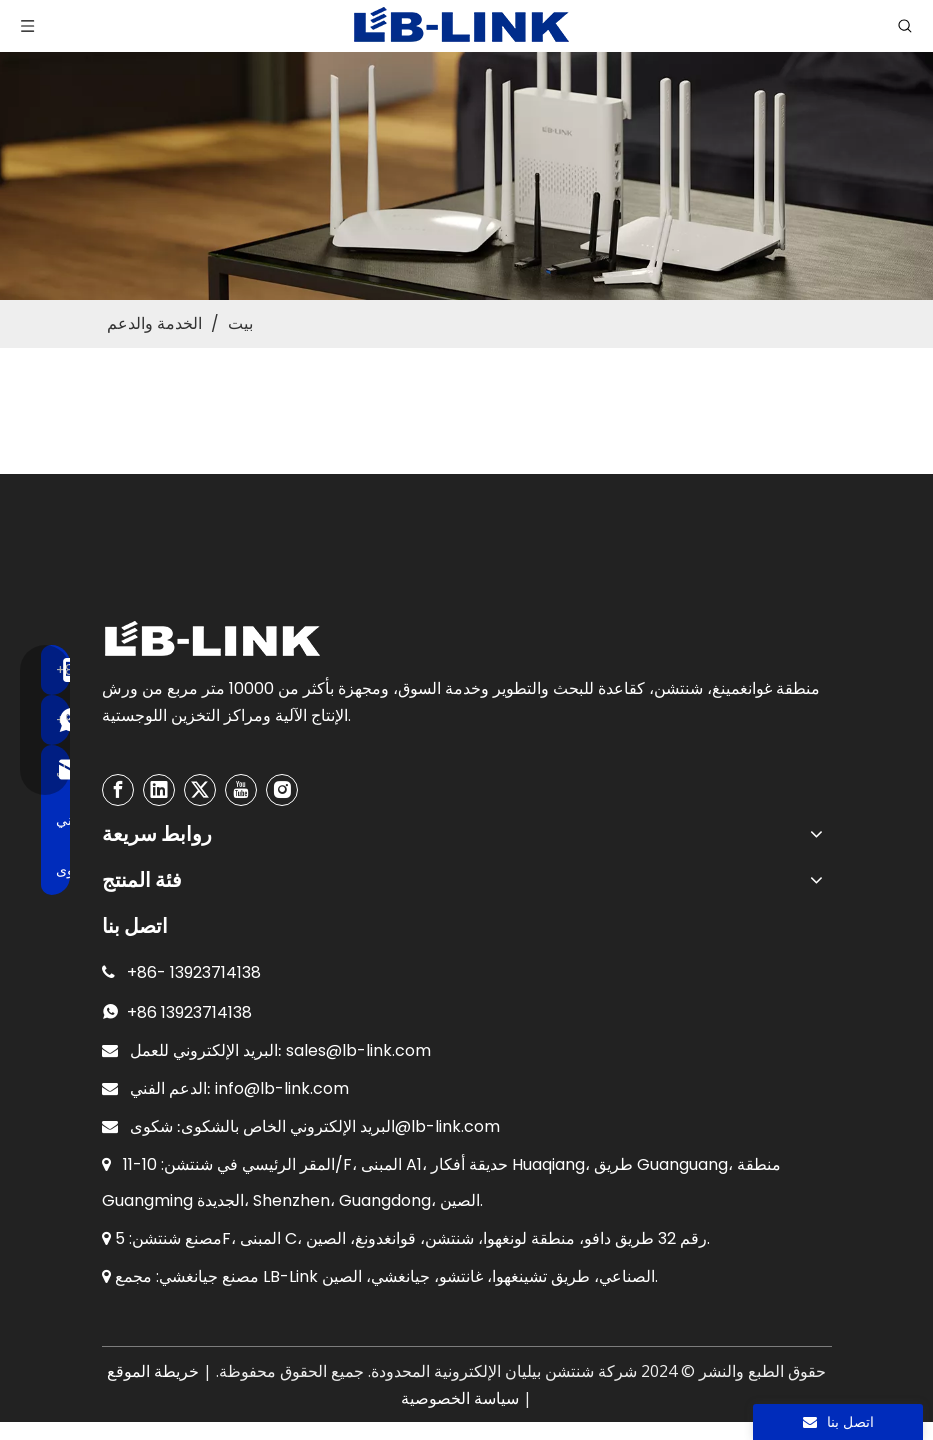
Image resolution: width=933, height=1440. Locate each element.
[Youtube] (241, 790)
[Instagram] (282, 790)
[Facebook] (118, 790)
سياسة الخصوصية (460, 1398)
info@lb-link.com (282, 1088)
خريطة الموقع (153, 1371)
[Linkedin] (159, 790)
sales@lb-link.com (358, 1050)
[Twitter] (200, 790)
